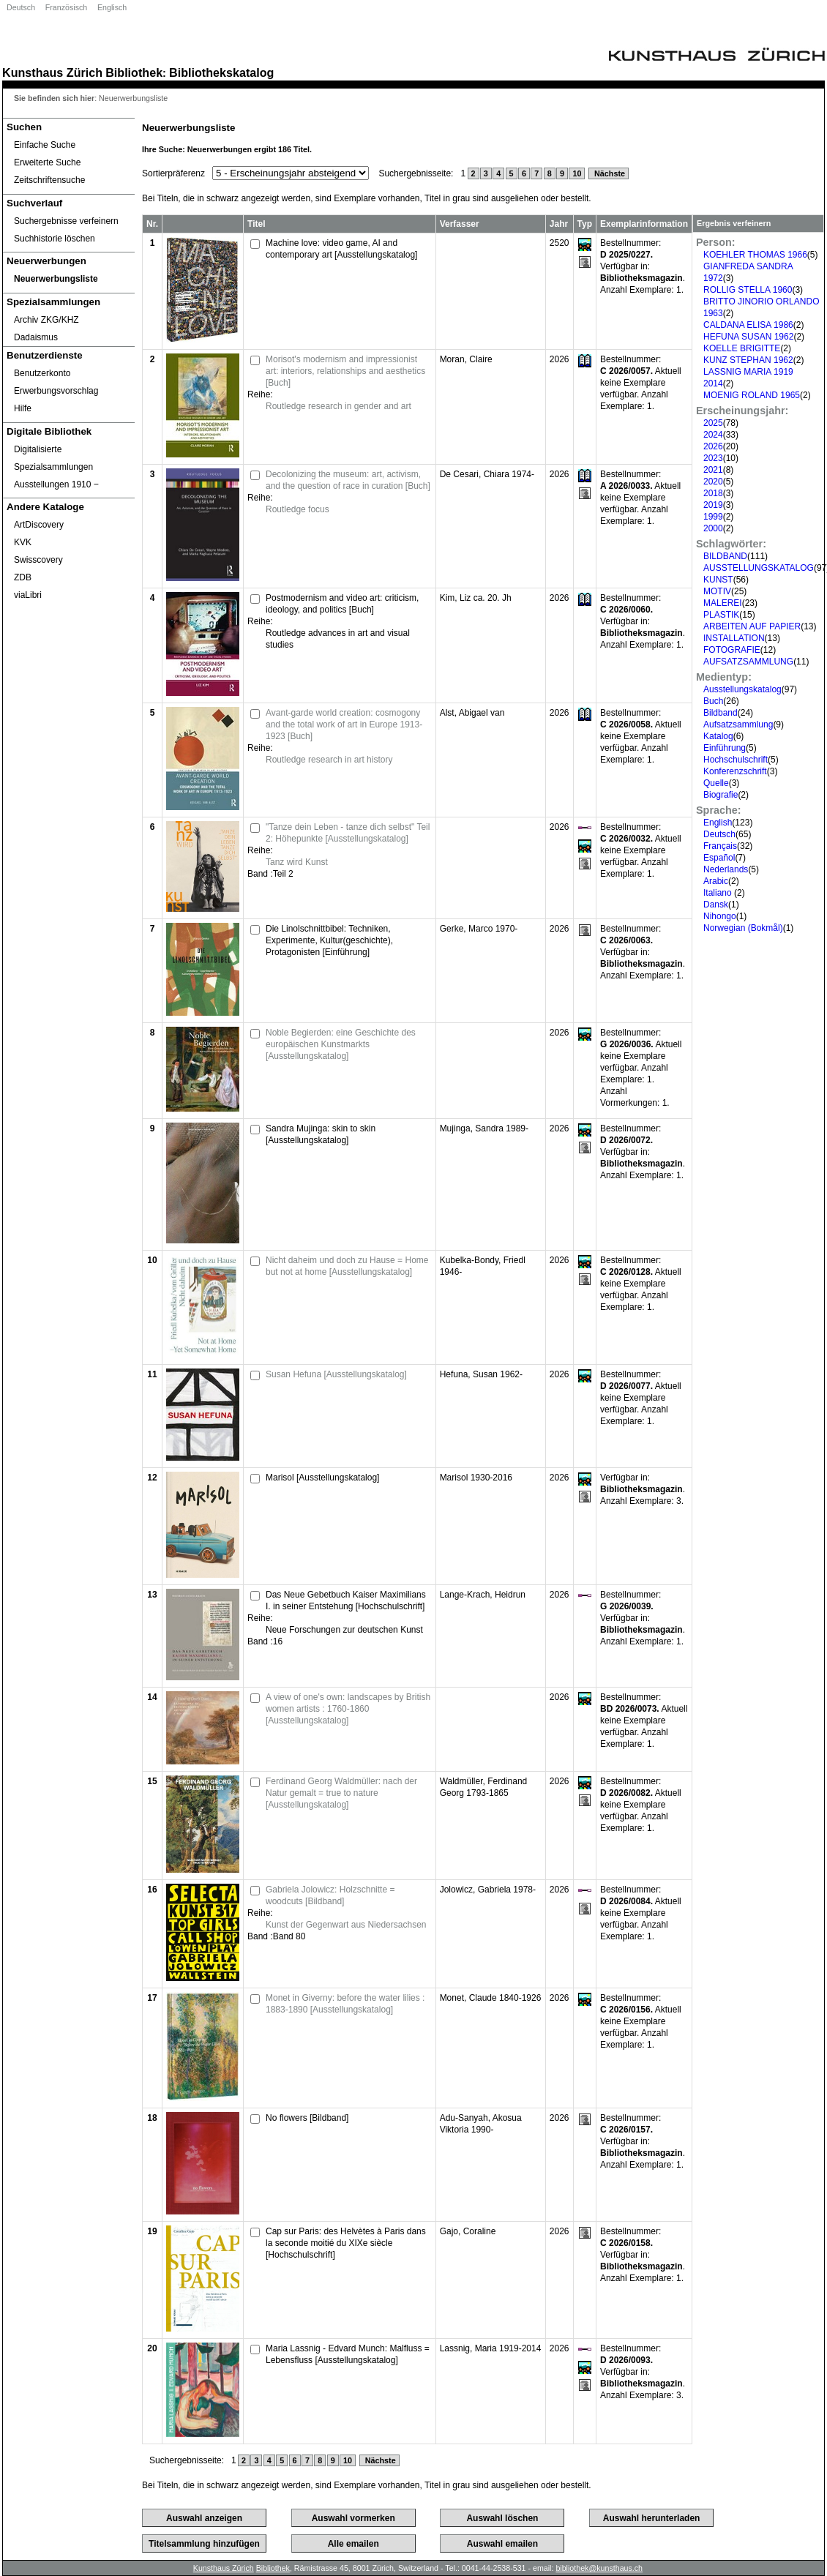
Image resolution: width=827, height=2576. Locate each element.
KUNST (718, 579)
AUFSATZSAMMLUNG (748, 661)
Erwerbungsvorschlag (56, 391)
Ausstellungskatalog (742, 689)
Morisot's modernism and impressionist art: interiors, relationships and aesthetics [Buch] (345, 371)
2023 (713, 458)
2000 (713, 528)
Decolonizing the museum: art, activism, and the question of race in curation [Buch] (348, 480)
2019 (713, 505)
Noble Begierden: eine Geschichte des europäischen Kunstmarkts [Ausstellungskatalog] (341, 1044)
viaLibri (28, 595)
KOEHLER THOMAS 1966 (755, 255)
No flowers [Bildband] (307, 2118)
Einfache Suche (44, 145)
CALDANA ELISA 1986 (748, 325)
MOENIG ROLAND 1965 (751, 395)
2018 (713, 493)
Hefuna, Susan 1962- (481, 1374)
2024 (713, 435)
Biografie (720, 795)
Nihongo (719, 916)
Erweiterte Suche (47, 162)
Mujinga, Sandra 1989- (484, 1128)
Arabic (715, 881)
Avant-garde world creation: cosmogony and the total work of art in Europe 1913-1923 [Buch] (344, 724)
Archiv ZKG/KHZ (46, 320)
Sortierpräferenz (173, 173)
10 (576, 173)
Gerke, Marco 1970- (479, 929)
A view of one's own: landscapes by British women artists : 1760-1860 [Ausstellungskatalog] (348, 1709)
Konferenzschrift (735, 771)
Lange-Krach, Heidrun (482, 1595)
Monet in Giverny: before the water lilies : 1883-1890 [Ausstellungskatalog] (345, 2004)
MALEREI (722, 603)
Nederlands (725, 869)
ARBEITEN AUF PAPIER (752, 626)
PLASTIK (721, 615)
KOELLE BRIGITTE (741, 348)
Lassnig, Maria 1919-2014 (491, 2348)
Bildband (720, 713)
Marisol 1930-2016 (476, 1477)
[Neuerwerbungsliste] (69, 279)
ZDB (22, 577)
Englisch (112, 7)
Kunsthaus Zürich (52, 72)
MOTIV (717, 591)
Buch (713, 701)
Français (720, 846)
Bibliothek (133, 72)
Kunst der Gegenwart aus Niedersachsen (346, 1925)
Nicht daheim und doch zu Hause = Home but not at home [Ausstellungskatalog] (347, 1266)
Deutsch (21, 7)
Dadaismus (36, 337)
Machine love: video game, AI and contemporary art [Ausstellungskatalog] (341, 249)
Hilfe (22, 408)
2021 (713, 470)
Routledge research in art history (329, 760)
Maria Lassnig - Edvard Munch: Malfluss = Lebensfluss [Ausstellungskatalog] (348, 2354)
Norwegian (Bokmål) (743, 928)
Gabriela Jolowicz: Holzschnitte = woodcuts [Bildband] (330, 1895)
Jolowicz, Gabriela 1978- (488, 1889)
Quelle (716, 783)
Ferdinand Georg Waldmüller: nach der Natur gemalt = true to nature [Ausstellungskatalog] (341, 1793)
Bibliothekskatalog (221, 72)
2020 (713, 481)
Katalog (718, 736)
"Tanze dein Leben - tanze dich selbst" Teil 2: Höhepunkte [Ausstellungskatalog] (348, 833)
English (717, 822)
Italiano (718, 893)
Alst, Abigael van (472, 713)
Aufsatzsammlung (738, 724)
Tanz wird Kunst (297, 862)
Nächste (608, 173)
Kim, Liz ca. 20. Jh (476, 598)
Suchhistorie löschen (54, 238)
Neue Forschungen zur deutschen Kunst (344, 1630)
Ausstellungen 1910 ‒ (56, 484)
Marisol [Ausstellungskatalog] (322, 1477)
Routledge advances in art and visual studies (338, 639)
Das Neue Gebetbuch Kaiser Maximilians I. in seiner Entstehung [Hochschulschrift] (346, 1600)
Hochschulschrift (735, 760)
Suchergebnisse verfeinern (66, 221)
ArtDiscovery (39, 525)
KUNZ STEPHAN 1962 (748, 360)
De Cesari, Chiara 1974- (487, 474)
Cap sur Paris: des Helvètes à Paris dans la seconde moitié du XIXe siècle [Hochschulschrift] (346, 2243)
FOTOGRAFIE (731, 650)
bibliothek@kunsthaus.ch (599, 2568)
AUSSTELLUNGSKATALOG (758, 568)
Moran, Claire (466, 359)
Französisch (66, 7)
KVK (22, 542)
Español (719, 858)
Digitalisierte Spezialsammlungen (53, 458)
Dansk (715, 904)
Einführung (724, 748)
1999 (713, 517)
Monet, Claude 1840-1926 (491, 1998)
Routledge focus (297, 509)
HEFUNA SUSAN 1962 (748, 337)
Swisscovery (38, 560)
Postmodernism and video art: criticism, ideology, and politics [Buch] (342, 604)
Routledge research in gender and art (338, 406)
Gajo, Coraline (468, 2231)
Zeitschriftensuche (49, 180)
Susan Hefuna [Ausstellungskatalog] (336, 1374)
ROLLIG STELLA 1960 (747, 290)
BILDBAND (725, 556)
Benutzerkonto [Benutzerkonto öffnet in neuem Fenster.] (42, 373)
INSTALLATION (734, 638)
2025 (713, 423)
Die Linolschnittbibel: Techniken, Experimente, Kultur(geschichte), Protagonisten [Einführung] (329, 940)
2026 (713, 446)
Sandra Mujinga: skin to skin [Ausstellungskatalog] (320, 1134)
